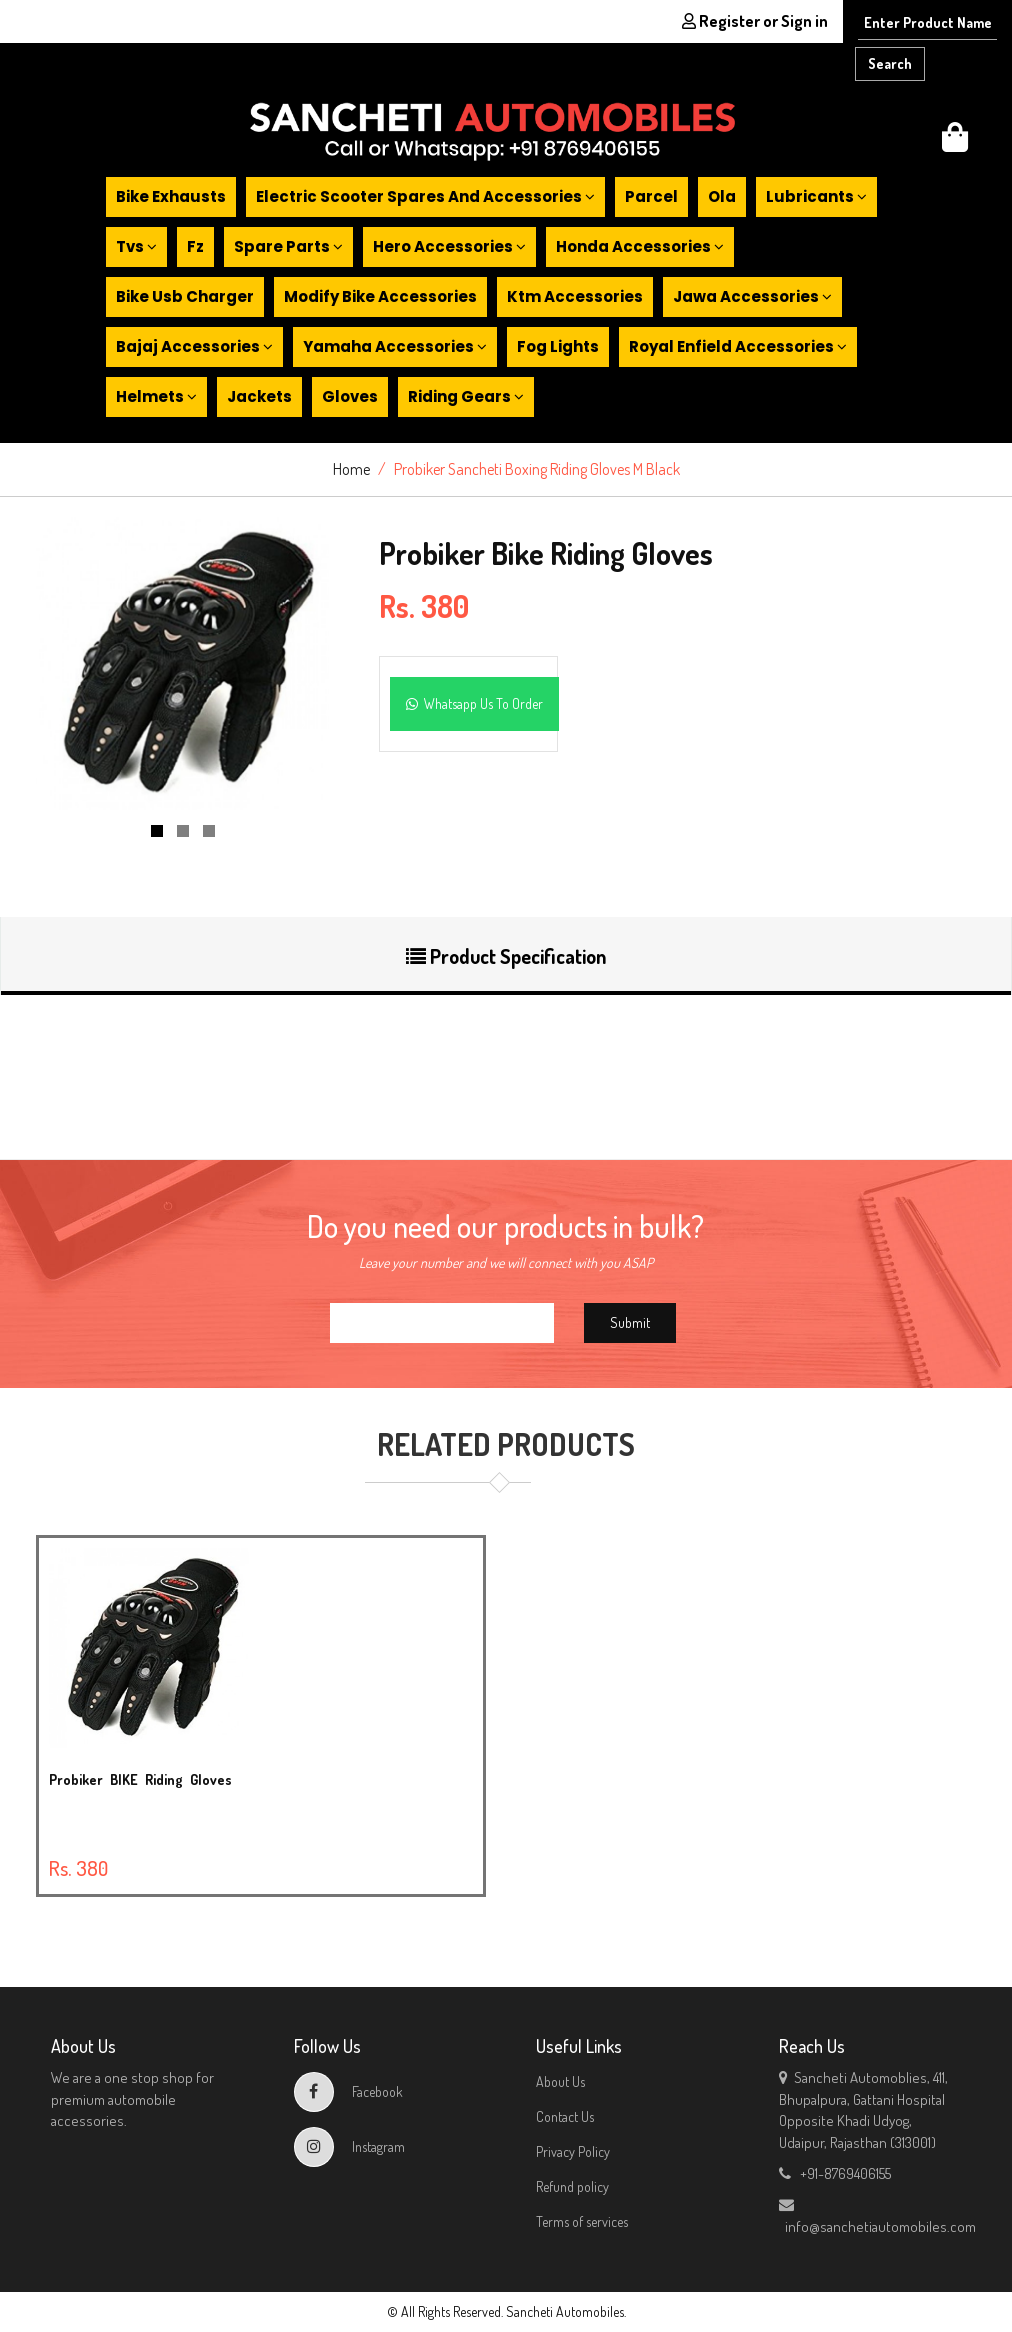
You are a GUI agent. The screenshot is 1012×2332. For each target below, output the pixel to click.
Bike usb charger (185, 296)
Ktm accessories (575, 296)
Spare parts (288, 246)
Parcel (651, 196)
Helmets (156, 396)
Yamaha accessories (395, 346)
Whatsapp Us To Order (474, 703)
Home (351, 469)
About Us (560, 2081)
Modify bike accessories (380, 296)
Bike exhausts (171, 196)
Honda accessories (640, 246)
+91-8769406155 (835, 2173)
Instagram (349, 2146)
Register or (755, 21)
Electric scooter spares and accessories (425, 196)
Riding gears (466, 396)
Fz (195, 246)
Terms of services (582, 2221)
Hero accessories (449, 246)
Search (890, 63)
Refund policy (572, 2186)
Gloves (350, 396)
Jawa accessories (752, 296)
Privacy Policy (573, 2151)
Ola (722, 196)
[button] (955, 142)
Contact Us (565, 2116)
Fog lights (558, 346)
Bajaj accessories (194, 346)
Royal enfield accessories (738, 346)
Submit (630, 1322)
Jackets (259, 396)
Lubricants (816, 196)
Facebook (348, 2091)
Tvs (136, 246)
